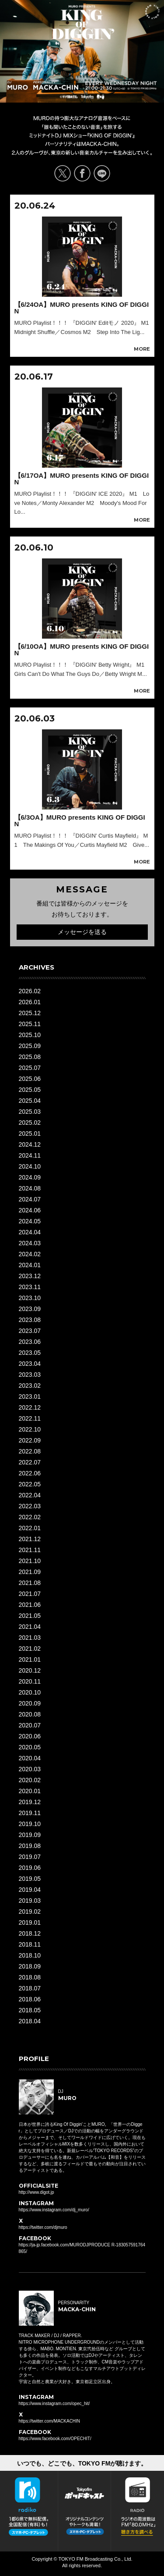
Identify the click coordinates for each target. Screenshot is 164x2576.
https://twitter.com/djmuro (43, 2227)
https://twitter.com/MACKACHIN (49, 2421)
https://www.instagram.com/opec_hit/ (54, 2403)
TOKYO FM (97, 98)
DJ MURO (17, 85)
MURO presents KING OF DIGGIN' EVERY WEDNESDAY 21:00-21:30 (82, 22)
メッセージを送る (82, 931)
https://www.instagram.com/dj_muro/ (54, 2209)
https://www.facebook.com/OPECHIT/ (55, 2438)
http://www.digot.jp (36, 2192)
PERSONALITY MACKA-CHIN (55, 85)
